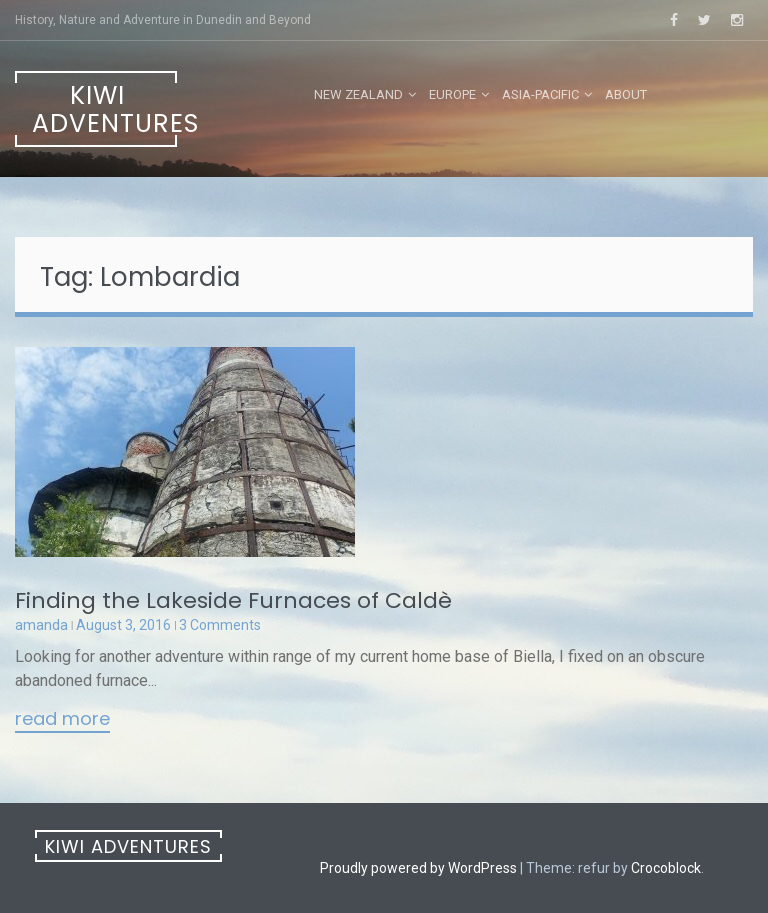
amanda (41, 625)
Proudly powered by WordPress (418, 868)
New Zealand (358, 94)
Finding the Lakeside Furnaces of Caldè (233, 600)
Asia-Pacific (540, 94)
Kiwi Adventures (104, 109)
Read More (62, 720)
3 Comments (220, 625)
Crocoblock (666, 868)
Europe (452, 94)
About (626, 94)
